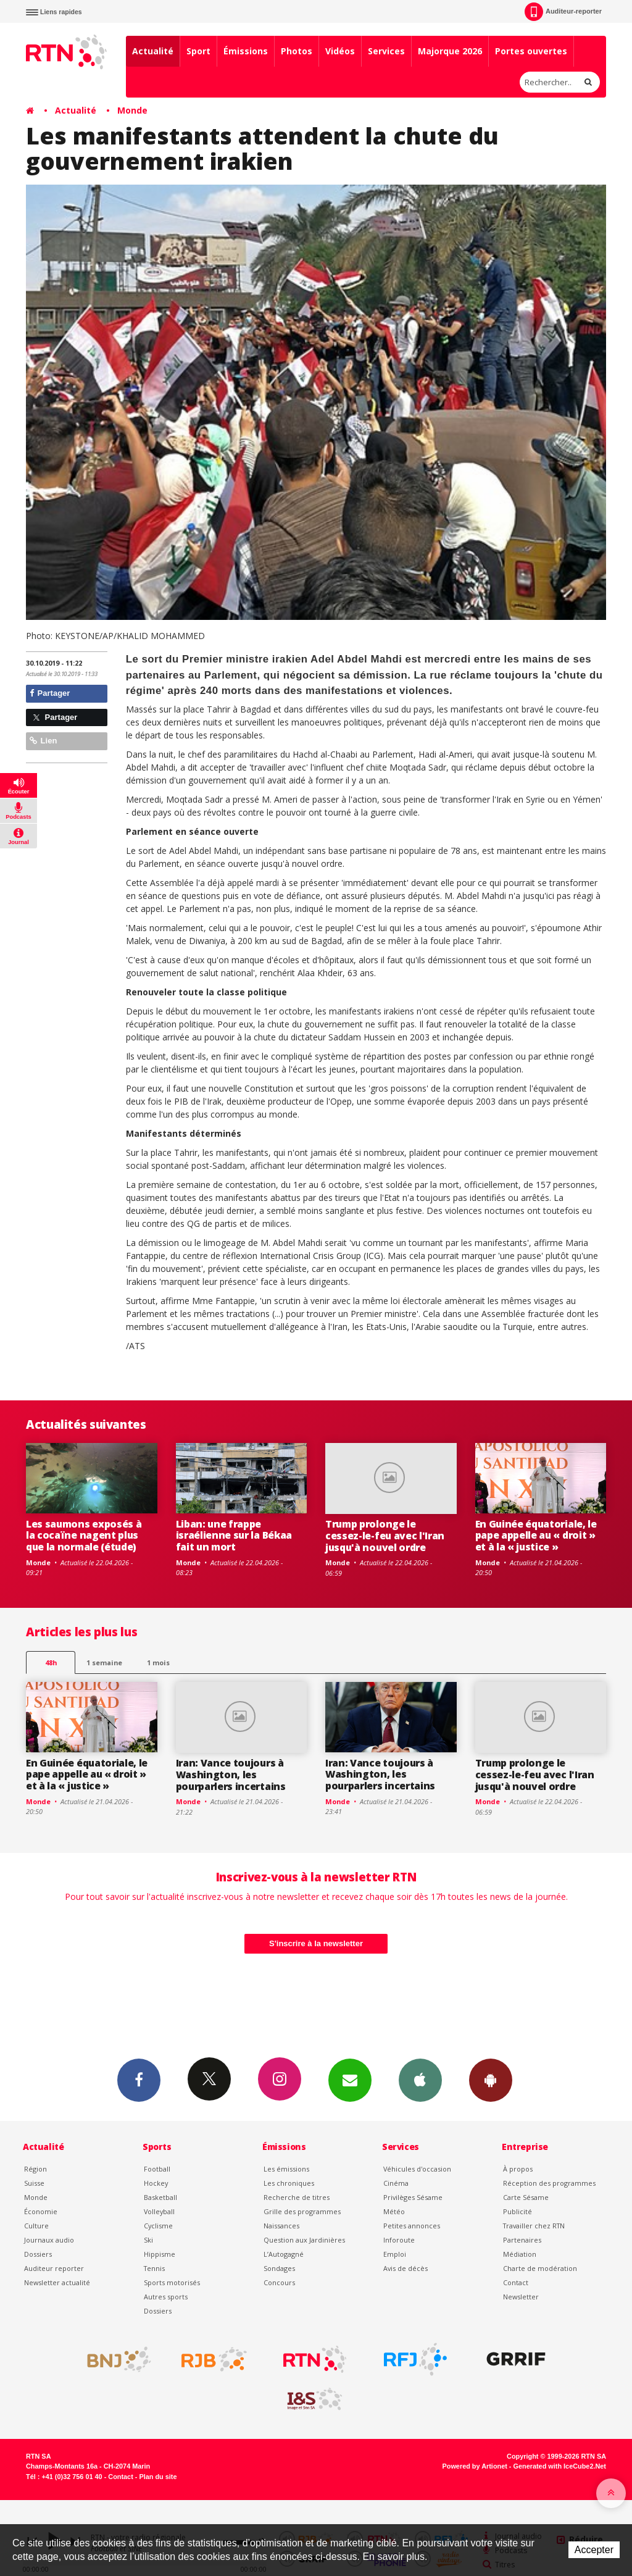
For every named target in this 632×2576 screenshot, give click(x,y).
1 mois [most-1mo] (158, 1662)
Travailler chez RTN (534, 2226)
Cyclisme (158, 2226)
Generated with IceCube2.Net (560, 2466)
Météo (394, 2211)
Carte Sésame (526, 2197)
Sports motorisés (172, 2282)
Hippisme (159, 2254)
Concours (279, 2282)
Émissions (245, 51)
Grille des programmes (302, 2211)
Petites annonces (411, 2226)
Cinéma (396, 2183)
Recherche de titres (297, 2197)
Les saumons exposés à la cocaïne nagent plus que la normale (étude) (83, 1535)
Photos (296, 51)
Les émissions (286, 2169)
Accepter (594, 2550)
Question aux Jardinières (304, 2240)
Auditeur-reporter (563, 11)
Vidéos (340, 51)
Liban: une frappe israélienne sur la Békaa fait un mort (234, 1535)
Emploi (394, 2254)
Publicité (517, 2211)
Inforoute (399, 2240)
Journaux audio (49, 2240)
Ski (148, 2240)
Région (35, 2169)
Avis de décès (405, 2268)
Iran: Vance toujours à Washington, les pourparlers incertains (231, 1774)
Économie (40, 2211)
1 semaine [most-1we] (104, 1662)
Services (386, 51)
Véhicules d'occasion (417, 2169)
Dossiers (38, 2254)
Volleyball (159, 2211)
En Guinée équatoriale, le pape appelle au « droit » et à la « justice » (536, 1535)
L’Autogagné (284, 2254)
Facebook (138, 2080)
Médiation (519, 2254)
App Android (490, 2080)
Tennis (154, 2268)
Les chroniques (289, 2183)
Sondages (279, 2268)
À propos (518, 2169)
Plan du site (158, 2476)
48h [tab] (51, 1662)
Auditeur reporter (54, 2268)
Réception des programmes (549, 2183)
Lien (43, 740)
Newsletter (521, 2297)
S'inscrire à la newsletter (316, 1943)
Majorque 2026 (450, 51)
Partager (50, 693)
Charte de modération (540, 2268)
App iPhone (420, 2080)
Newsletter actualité (57, 2282)
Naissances (281, 2226)
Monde (132, 110)
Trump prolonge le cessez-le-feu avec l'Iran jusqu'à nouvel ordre (384, 1535)
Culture (36, 2226)
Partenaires (522, 2240)
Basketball (160, 2197)
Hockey (156, 2183)
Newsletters (350, 2080)
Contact (515, 2282)
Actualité (152, 51)
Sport (198, 51)
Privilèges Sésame (413, 2197)
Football (157, 2169)
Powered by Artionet (475, 2466)
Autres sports (166, 2297)
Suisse (34, 2183)
